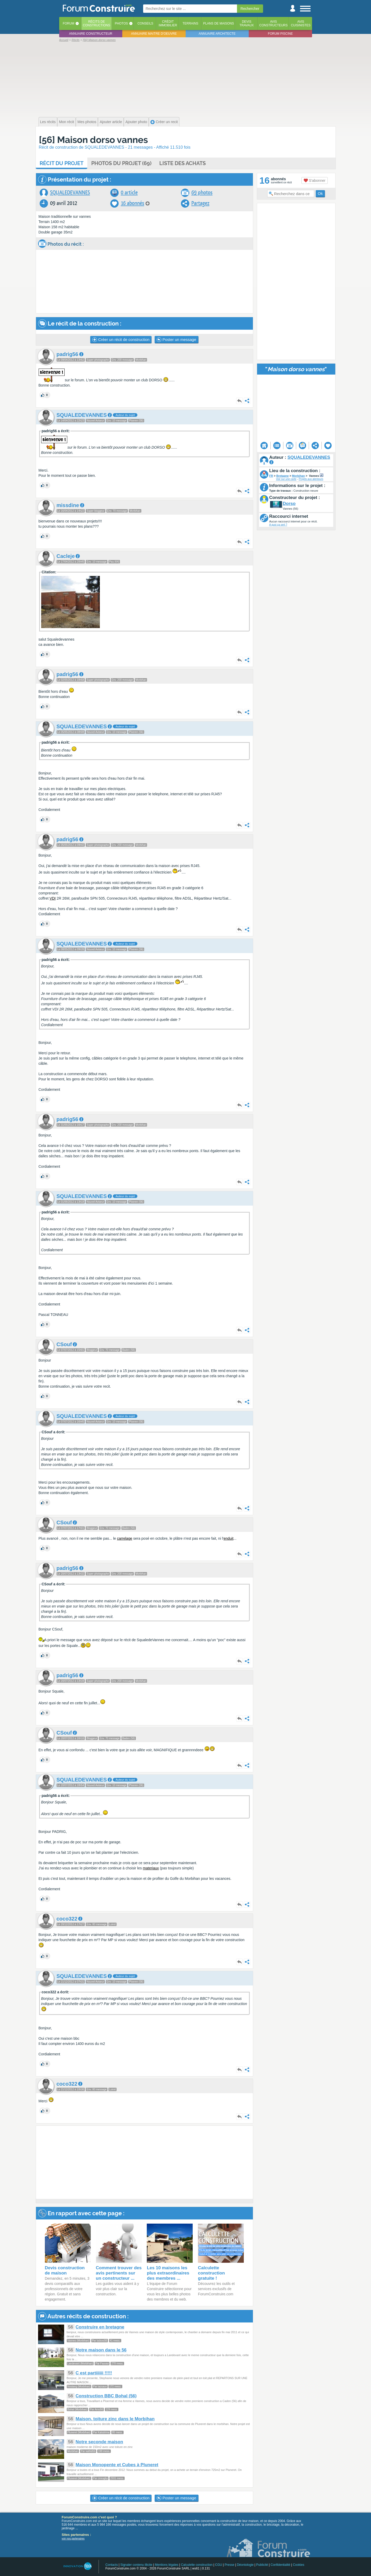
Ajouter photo (136, 122)
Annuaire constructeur (90, 33)
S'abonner (314, 180)
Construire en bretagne (100, 2327)
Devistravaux (246, 23)
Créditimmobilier (168, 23)
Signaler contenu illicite (136, 2565)
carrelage (124, 1538)
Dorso (289, 503)
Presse (229, 2565)
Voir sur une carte (286, 479)
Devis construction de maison (65, 2270)
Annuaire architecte (217, 33)
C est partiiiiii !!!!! (94, 2372)
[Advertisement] (185, 78)
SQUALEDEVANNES (70, 192)
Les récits (48, 122)
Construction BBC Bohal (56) (106, 2395)
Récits (96, 23)
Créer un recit (164, 122)
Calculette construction (196, 2565)
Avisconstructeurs (273, 23)
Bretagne (282, 475)
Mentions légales (166, 2565)
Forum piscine (280, 33)
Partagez (200, 203)
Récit (61, 163)
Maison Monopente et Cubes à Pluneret (117, 2464)
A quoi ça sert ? (278, 524)
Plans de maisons (218, 23)
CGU (218, 2565)
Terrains (190, 23)
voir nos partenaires (73, 2538)
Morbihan (298, 475)
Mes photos (86, 122)
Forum (68, 23)
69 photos (201, 192)
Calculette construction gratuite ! (211, 2273)
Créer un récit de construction (120, 339)
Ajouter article (111, 122)
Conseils (145, 23)
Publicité (262, 2565)
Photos (121, 23)
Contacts (111, 2565)
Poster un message (176, 339)
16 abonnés (132, 203)
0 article (129, 192)
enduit (228, 1538)
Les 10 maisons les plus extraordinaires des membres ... (168, 2273)
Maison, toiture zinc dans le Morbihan (115, 2418)
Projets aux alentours (311, 479)
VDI (53, 898)
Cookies (298, 2565)
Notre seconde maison (99, 2441)
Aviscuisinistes (301, 23)
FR (271, 475)
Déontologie (245, 2565)
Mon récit (66, 122)
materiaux (151, 1868)
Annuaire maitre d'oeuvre (154, 33)
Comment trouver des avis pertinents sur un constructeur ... (119, 2273)
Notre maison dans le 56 (101, 2350)
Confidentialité (280, 2565)
